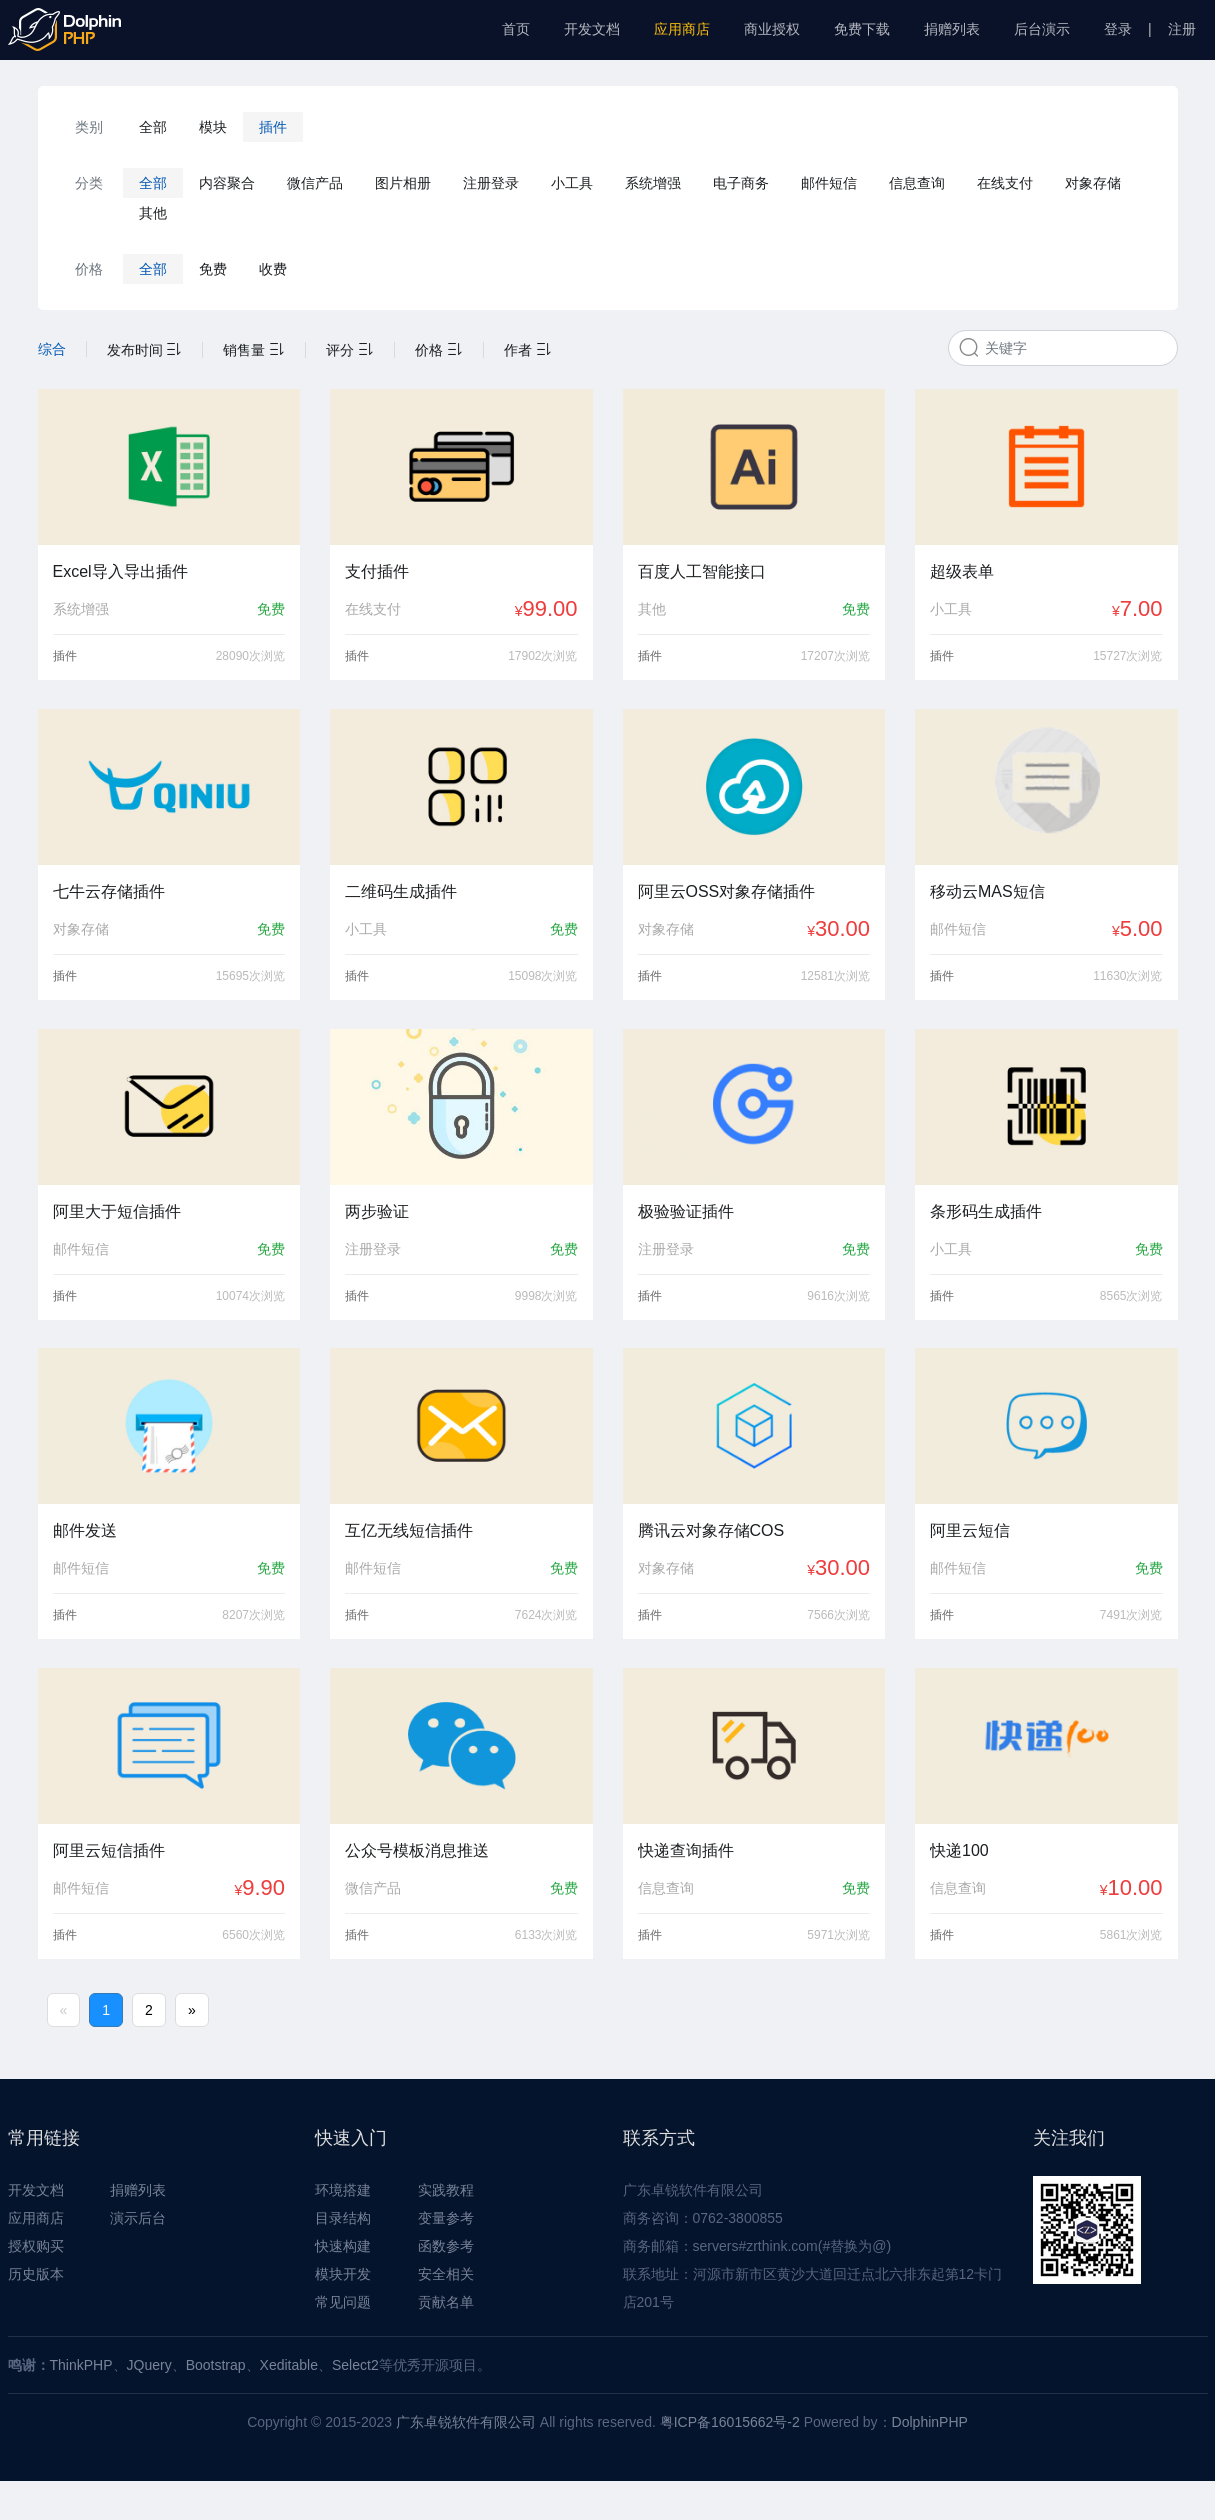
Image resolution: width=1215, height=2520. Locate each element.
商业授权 (772, 29)
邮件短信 (829, 183)
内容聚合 (227, 183)
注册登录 (491, 183)
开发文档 (592, 29)
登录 (1118, 29)
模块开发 (343, 2274)
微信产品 (315, 183)
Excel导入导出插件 (120, 571)
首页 (516, 29)
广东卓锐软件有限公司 (466, 2422)
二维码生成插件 (401, 891)
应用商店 (682, 29)
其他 (153, 213)
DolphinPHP (930, 2422)
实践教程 (446, 2190)
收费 (273, 269)
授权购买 (36, 2246)
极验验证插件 (686, 1211)
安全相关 (446, 2274)
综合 (52, 349)
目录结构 (343, 2218)
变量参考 (446, 2218)
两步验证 (377, 1211)
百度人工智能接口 (702, 571)
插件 (273, 127)
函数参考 (446, 2246)
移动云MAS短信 (987, 891)
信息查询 (917, 183)
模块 (213, 127)
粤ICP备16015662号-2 (730, 2422)
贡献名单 (446, 2302)
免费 (213, 269)
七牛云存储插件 (109, 891)
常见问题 (343, 2302)
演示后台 (138, 2218)
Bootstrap (216, 2365)
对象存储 (1093, 183)
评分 (350, 350)
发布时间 (145, 350)
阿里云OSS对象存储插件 (727, 891)
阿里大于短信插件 (117, 1211)
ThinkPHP (81, 2365)
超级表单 (962, 571)
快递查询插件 (686, 1850)
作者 (528, 350)
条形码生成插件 (986, 1211)
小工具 (572, 183)
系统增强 (653, 183)
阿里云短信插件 (109, 1850)
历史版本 (36, 2274)
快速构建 (343, 2246)
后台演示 (1042, 29)
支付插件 (377, 571)
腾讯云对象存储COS (711, 1530)
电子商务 (741, 183)
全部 (153, 127)
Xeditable (289, 2365)
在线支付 (1005, 183)
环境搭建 (343, 2190)
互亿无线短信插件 (409, 1530)
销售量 (254, 350)
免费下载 (862, 29)
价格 (439, 350)
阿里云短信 (970, 1530)
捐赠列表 (952, 29)
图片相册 (403, 183)
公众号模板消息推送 (417, 1850)
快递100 (959, 1850)
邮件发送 (85, 1530)
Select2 (355, 2365)
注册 (1182, 29)
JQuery (149, 2365)
